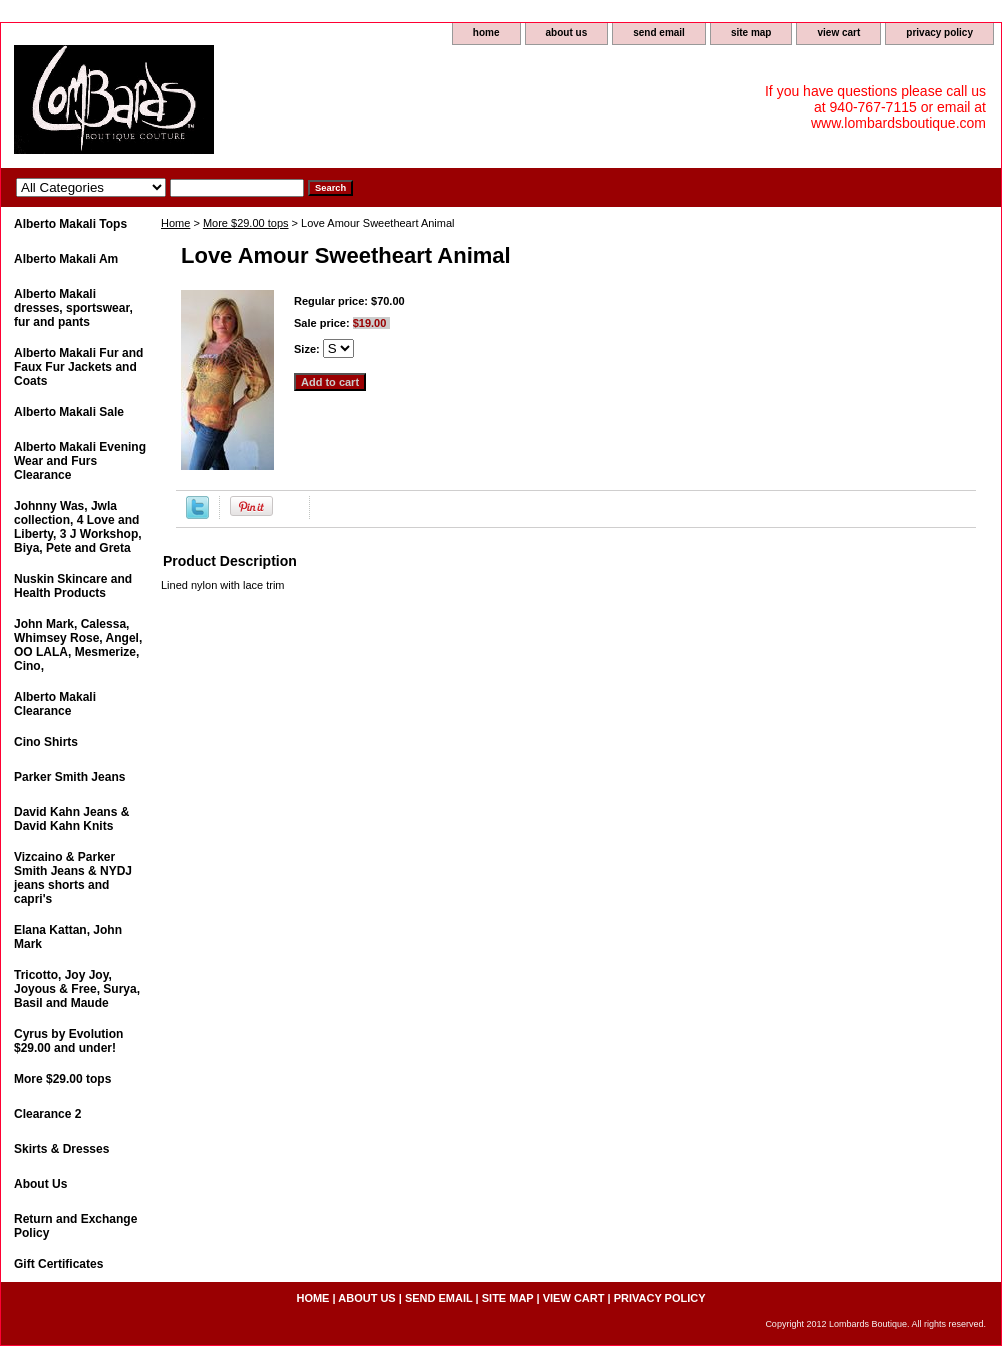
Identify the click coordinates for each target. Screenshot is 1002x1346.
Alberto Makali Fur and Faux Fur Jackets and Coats (78, 367)
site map (751, 32)
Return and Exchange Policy (75, 1226)
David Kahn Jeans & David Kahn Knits (71, 819)
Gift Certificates (58, 1264)
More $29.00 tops (246, 223)
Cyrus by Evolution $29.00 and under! (68, 1041)
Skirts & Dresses (61, 1149)
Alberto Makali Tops (70, 224)
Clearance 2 (47, 1114)
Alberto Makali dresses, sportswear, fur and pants (73, 308)
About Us (40, 1184)
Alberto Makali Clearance (55, 704)
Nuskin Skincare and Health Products (73, 586)
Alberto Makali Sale (69, 412)
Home (175, 223)
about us (567, 32)
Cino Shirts (46, 742)
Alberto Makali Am (66, 259)
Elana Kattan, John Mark (68, 937)
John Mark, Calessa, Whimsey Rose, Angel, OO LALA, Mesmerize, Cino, (78, 645)
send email (659, 32)
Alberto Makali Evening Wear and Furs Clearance (80, 461)
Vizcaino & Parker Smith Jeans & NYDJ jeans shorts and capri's (73, 878)
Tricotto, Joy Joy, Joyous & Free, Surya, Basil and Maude (77, 989)
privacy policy (939, 32)
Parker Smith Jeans (69, 777)
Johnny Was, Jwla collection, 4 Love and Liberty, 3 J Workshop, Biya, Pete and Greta (78, 527)
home (486, 32)
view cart (838, 32)
